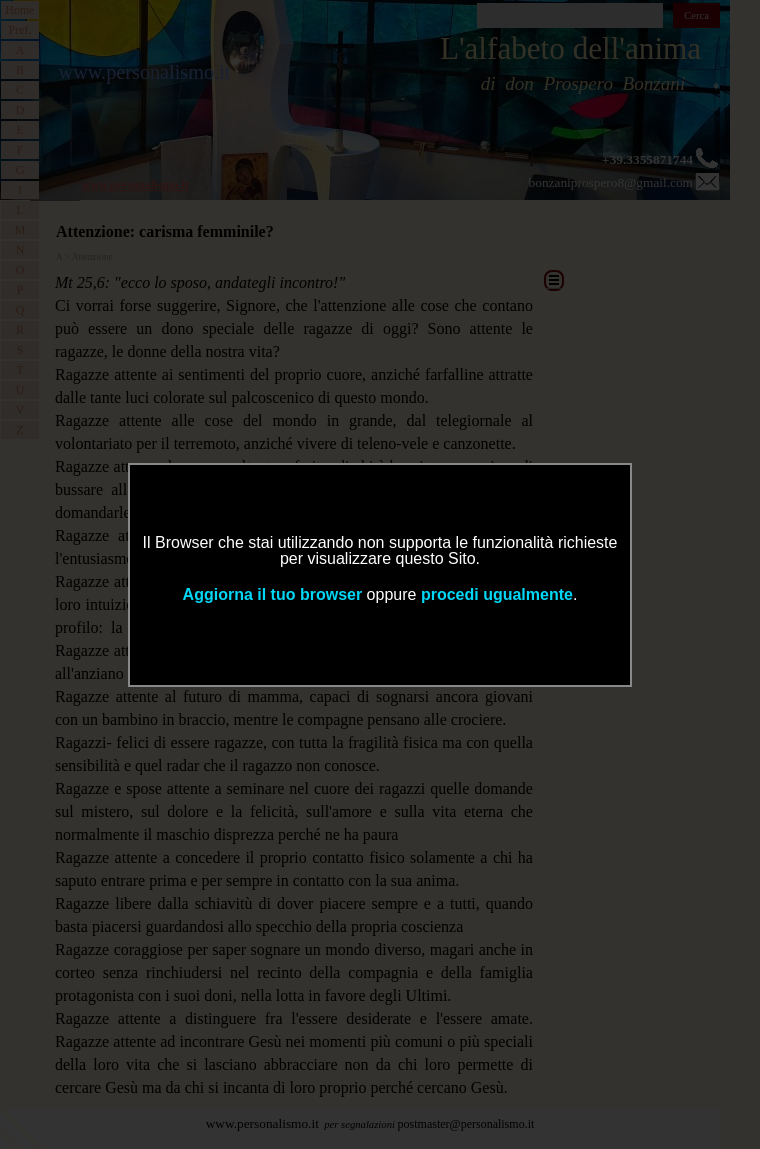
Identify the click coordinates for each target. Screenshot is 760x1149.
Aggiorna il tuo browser (273, 594)
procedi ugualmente (497, 594)
